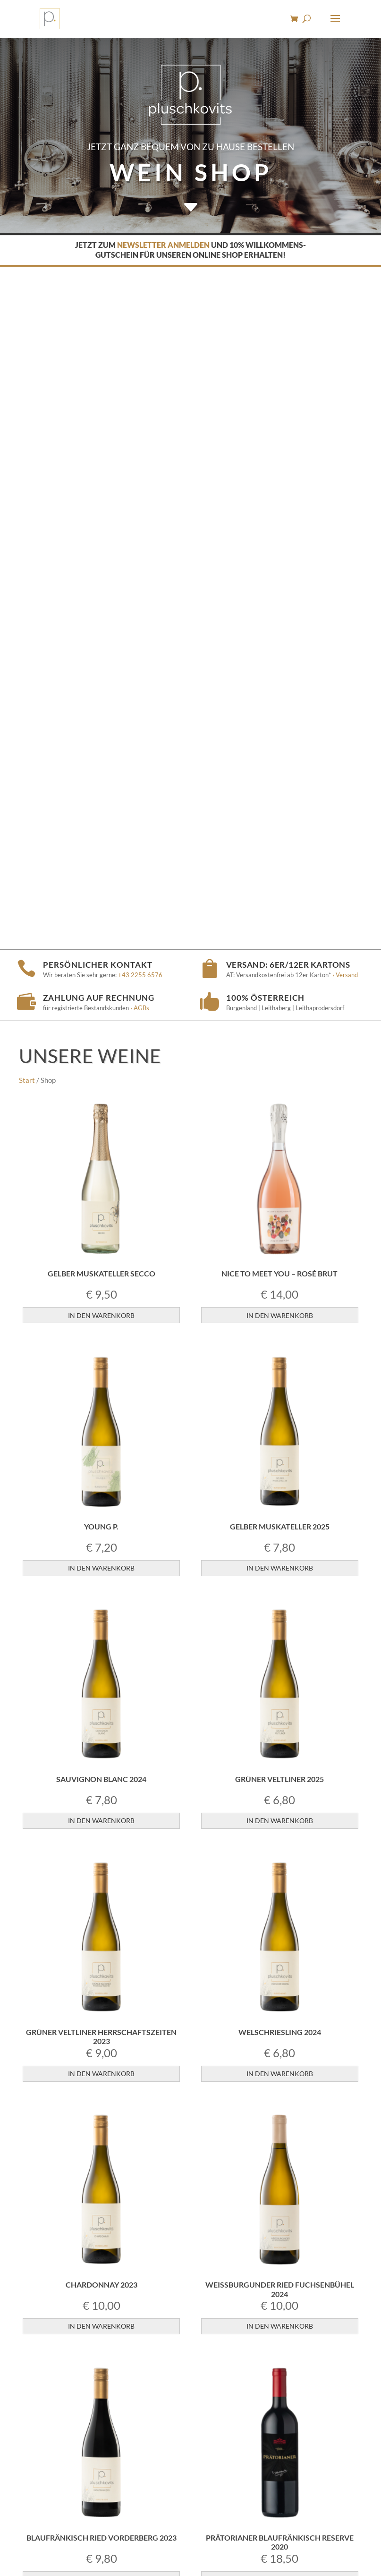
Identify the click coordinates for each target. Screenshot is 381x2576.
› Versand (344, 292)
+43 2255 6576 (140, 292)
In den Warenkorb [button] (101, 633)
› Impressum (217, 2538)
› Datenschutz (261, 2538)
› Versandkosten (304, 2456)
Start (27, 398)
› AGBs (139, 325)
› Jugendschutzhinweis (158, 2538)
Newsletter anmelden (163, 244)
